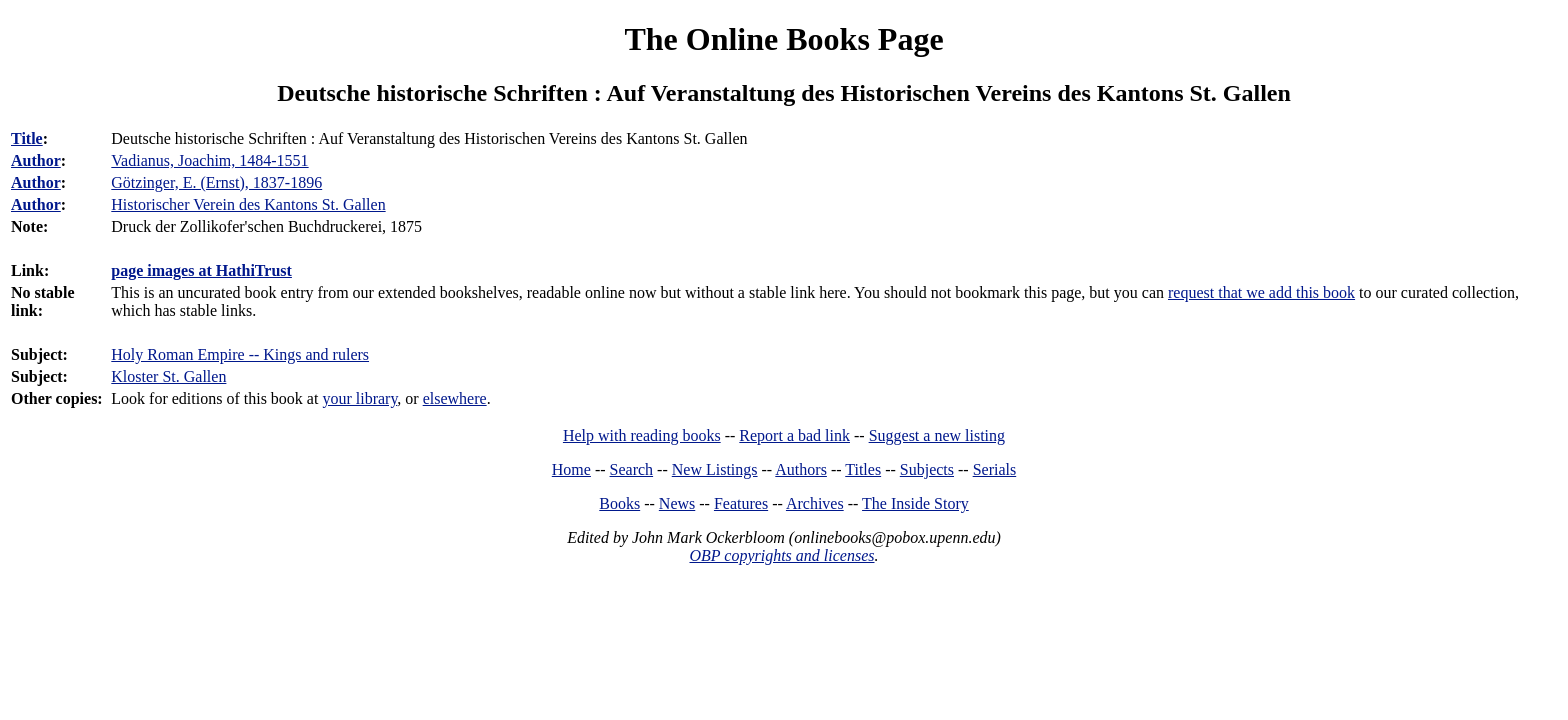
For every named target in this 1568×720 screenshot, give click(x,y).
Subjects (927, 469)
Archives (815, 503)
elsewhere (455, 398)
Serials (995, 469)
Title (27, 138)
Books (619, 503)
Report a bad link (794, 435)
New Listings (715, 469)
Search (632, 469)
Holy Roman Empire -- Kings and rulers (240, 354)
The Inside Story (915, 503)
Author (36, 160)
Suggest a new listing (937, 435)
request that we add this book (1261, 292)
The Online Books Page (783, 39)
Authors (801, 469)
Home (571, 469)
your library (359, 398)
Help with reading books (642, 435)
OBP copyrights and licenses (781, 555)
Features (741, 503)
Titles (863, 469)
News (677, 503)
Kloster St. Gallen (168, 376)
